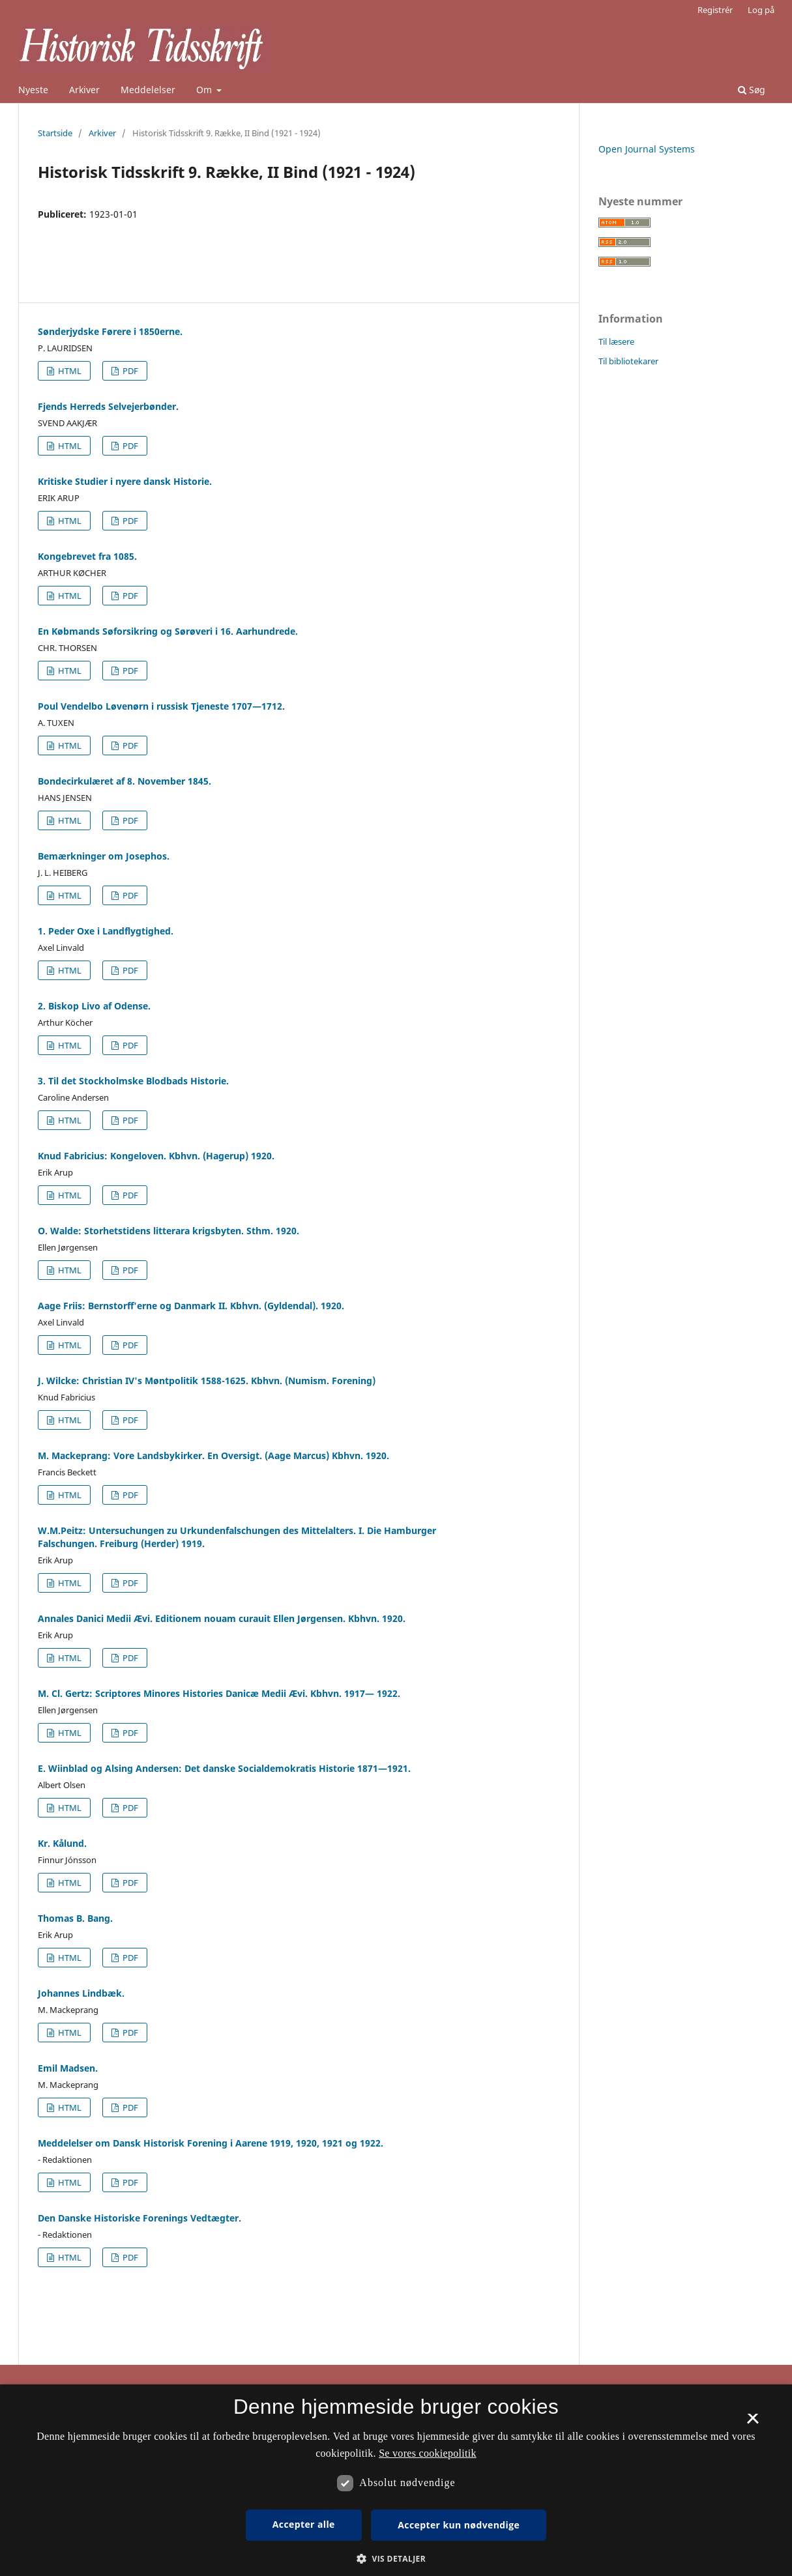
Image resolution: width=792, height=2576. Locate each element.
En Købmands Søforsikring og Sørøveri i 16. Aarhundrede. (168, 631)
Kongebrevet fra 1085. (87, 556)
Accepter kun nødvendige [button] (459, 2525)
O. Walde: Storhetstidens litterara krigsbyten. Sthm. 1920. (168, 1230)
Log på (761, 10)
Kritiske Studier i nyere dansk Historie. (125, 481)
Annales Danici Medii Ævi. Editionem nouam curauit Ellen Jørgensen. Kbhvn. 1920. (221, 1618)
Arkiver (84, 89)
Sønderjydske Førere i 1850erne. (110, 331)
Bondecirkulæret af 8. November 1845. (124, 781)
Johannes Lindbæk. (81, 1993)
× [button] (752, 2423)
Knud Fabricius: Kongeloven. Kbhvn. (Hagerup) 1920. (156, 1156)
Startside (55, 133)
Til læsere (616, 341)
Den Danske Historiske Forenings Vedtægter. (139, 2218)
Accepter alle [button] (303, 2524)
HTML (68, 371)
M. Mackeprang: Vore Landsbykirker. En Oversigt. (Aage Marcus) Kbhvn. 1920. (213, 1455)
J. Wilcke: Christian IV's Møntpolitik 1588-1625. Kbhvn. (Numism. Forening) (206, 1380)
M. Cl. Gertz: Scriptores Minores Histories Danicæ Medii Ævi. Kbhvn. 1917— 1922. (219, 1693)
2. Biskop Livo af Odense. (94, 1006)
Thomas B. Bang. (75, 1918)
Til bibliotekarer (628, 361)
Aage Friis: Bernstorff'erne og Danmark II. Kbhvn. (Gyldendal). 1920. (191, 1305)
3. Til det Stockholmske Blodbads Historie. (133, 1081)
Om (205, 89)
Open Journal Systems (646, 149)
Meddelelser (148, 89)
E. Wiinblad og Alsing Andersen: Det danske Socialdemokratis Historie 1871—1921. (224, 1768)
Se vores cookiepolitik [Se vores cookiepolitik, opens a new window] (428, 2453)
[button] (396, 2559)
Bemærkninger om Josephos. (103, 856)
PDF (129, 371)
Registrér (715, 10)
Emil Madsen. (68, 2068)
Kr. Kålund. (62, 1843)
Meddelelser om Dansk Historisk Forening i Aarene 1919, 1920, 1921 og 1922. (210, 2143)
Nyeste (33, 89)
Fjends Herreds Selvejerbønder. (108, 406)
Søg (751, 89)
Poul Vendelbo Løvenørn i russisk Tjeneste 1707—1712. (161, 706)
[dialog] (396, 2480)
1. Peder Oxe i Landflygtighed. (105, 931)
